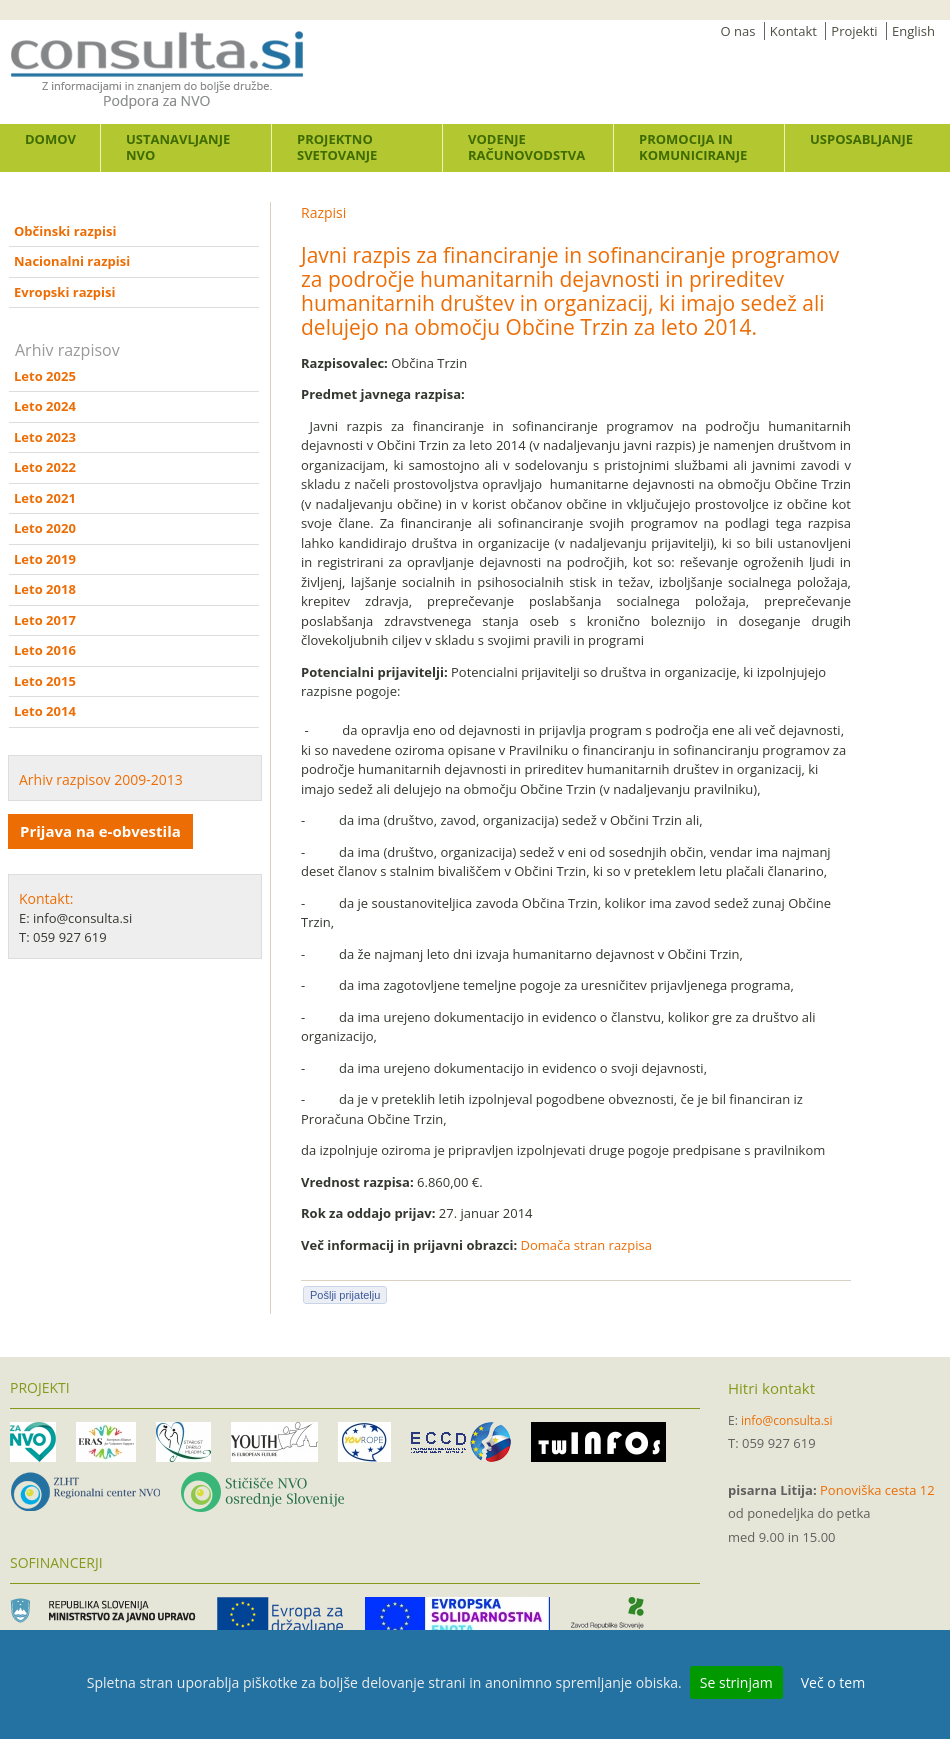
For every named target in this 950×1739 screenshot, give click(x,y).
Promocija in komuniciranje (693, 147)
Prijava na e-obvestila (100, 831)
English (913, 31)
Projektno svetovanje (337, 147)
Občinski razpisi (65, 231)
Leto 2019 (45, 559)
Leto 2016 (45, 650)
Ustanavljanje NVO (178, 147)
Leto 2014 (45, 711)
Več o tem (833, 1682)
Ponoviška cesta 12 (877, 1490)
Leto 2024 (45, 406)
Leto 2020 (45, 528)
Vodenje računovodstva (526, 147)
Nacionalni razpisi (72, 261)
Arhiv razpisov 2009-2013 (101, 779)
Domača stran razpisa (586, 1245)
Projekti (854, 31)
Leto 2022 (45, 467)
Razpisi (323, 212)
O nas (738, 31)
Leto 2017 (45, 620)
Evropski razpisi (64, 292)
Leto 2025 (45, 376)
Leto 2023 (45, 437)
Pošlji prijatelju (345, 1295)
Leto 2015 (45, 681)
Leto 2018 (45, 589)
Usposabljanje (861, 139)
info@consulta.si (787, 1420)
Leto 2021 (45, 498)
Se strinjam (736, 1682)
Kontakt (793, 31)
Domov (50, 139)
